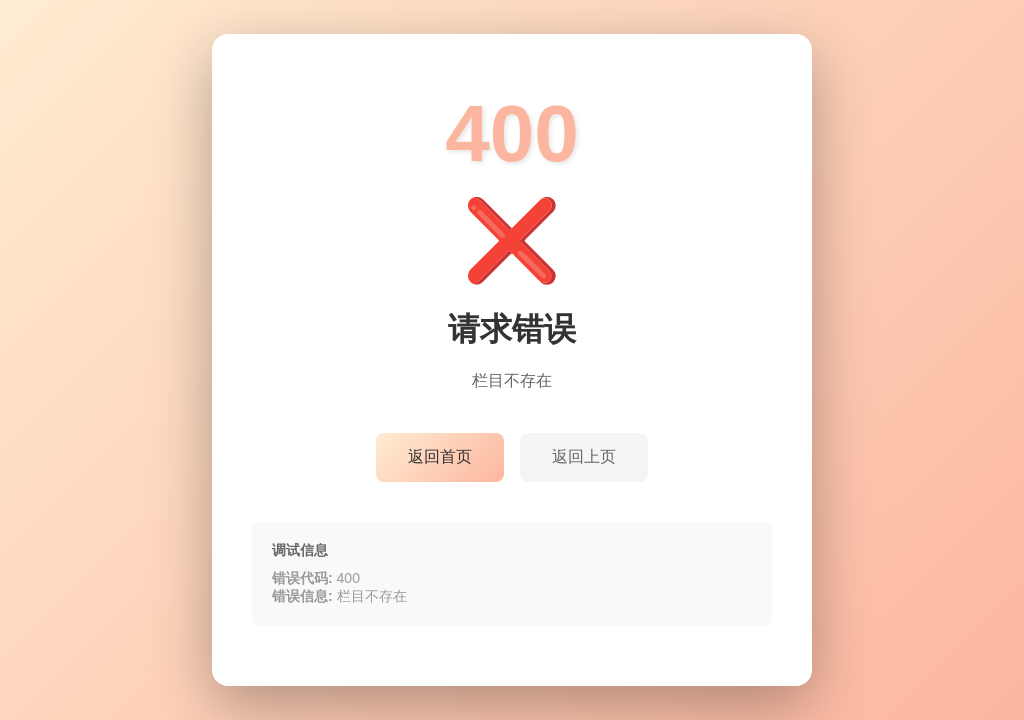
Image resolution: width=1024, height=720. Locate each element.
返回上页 (584, 456)
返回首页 (440, 456)
